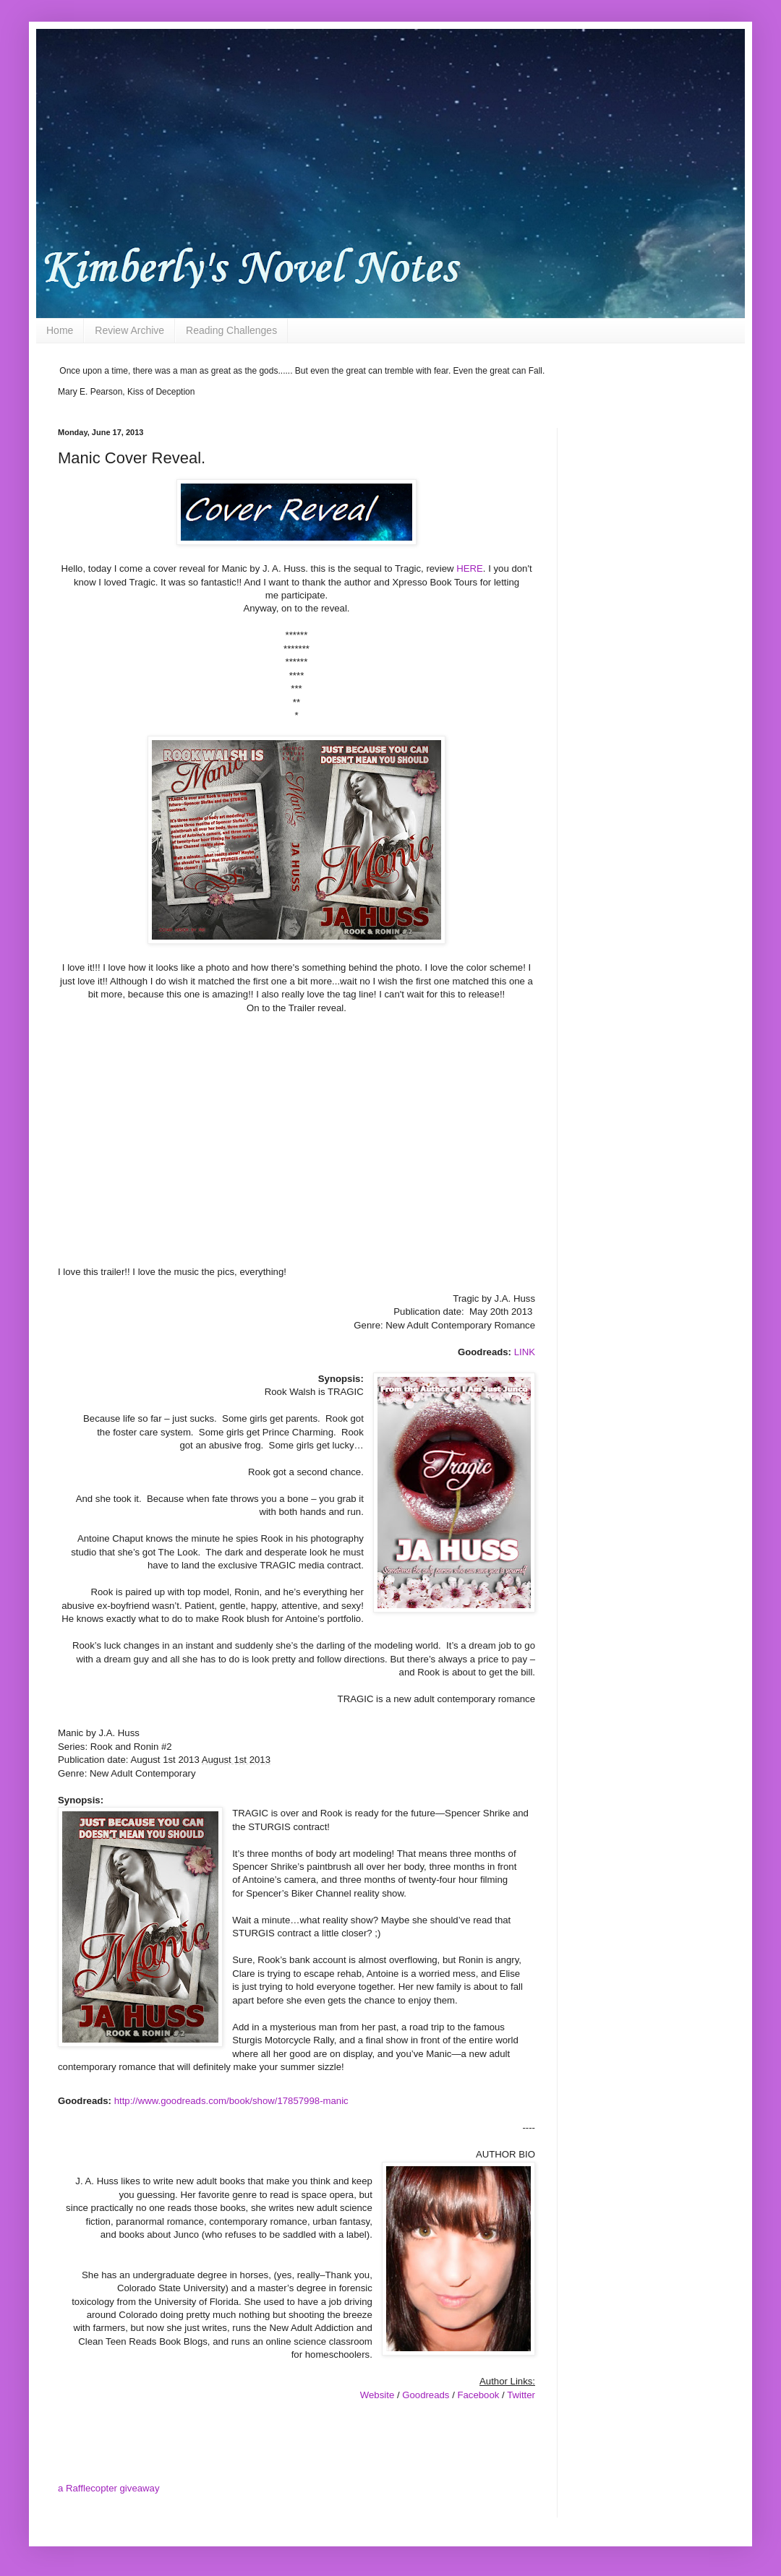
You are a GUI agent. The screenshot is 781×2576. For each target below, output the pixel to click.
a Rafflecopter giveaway (109, 2488)
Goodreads (425, 2395)
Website (377, 2395)
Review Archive (129, 330)
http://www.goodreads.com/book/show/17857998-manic (231, 2100)
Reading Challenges (231, 330)
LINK (524, 1352)
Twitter (521, 2395)
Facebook (478, 2395)
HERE (469, 568)
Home (59, 330)
